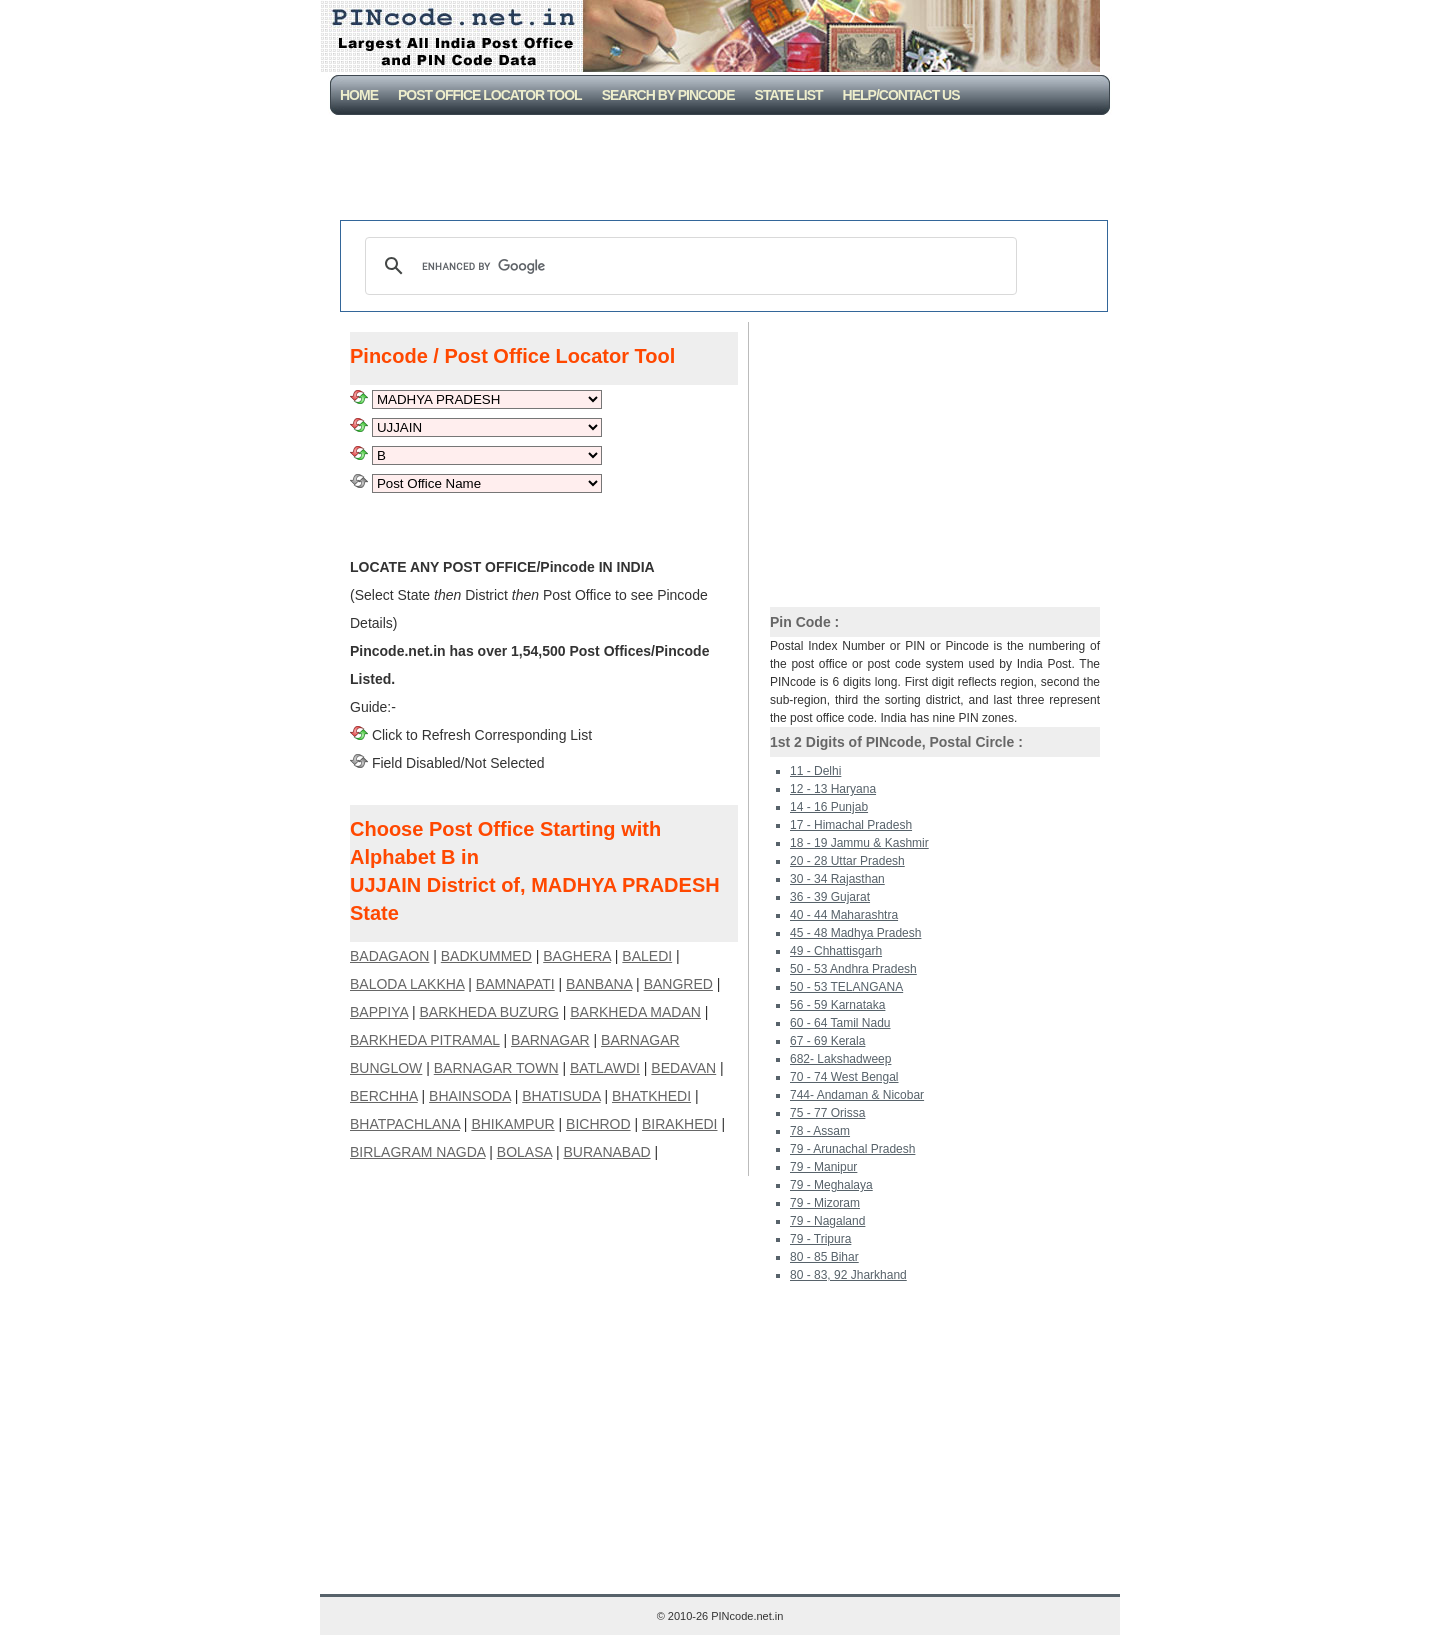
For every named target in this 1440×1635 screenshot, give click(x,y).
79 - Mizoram (825, 1203)
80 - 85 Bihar (824, 1257)
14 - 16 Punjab (829, 807)
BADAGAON (389, 956)
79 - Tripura (820, 1239)
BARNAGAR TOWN (496, 1068)
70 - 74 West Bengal (844, 1077)
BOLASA (524, 1152)
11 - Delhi (815, 771)
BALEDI (647, 956)
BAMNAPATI (515, 984)
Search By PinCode (668, 95)
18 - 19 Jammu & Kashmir (859, 843)
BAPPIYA (379, 1012)
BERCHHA (384, 1096)
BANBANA (599, 984)
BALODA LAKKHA (407, 984)
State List (789, 95)
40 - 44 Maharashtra (844, 915)
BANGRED (678, 984)
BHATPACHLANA (405, 1124)
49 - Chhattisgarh (836, 951)
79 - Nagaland (827, 1221)
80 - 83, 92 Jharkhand (848, 1275)
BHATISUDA (561, 1096)
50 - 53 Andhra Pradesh (853, 969)
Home (359, 95)
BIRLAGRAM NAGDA (417, 1152)
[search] (688, 266)
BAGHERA (577, 956)
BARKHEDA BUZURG (489, 1012)
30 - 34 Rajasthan (837, 879)
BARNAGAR (550, 1040)
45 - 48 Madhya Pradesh (855, 933)
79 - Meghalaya (831, 1185)
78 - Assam (820, 1131)
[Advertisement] (724, 170)
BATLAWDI (605, 1068)
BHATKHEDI (651, 1096)
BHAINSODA (470, 1096)
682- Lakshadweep (840, 1059)
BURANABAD (606, 1152)
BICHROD (598, 1124)
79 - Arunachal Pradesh (852, 1149)
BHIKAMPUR (512, 1124)
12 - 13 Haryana (833, 789)
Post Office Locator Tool (490, 95)
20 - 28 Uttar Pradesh (847, 861)
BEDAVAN (683, 1068)
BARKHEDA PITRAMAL (425, 1040)
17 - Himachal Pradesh (851, 825)
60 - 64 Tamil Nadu (840, 1023)
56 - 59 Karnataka (837, 1005)
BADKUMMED (486, 956)
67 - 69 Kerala (827, 1041)
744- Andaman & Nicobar (857, 1095)
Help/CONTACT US (901, 95)
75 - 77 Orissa (827, 1113)
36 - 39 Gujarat (830, 897)
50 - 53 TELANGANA (846, 987)
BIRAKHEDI (679, 1124)
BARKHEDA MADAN (635, 1012)
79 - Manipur (823, 1167)
